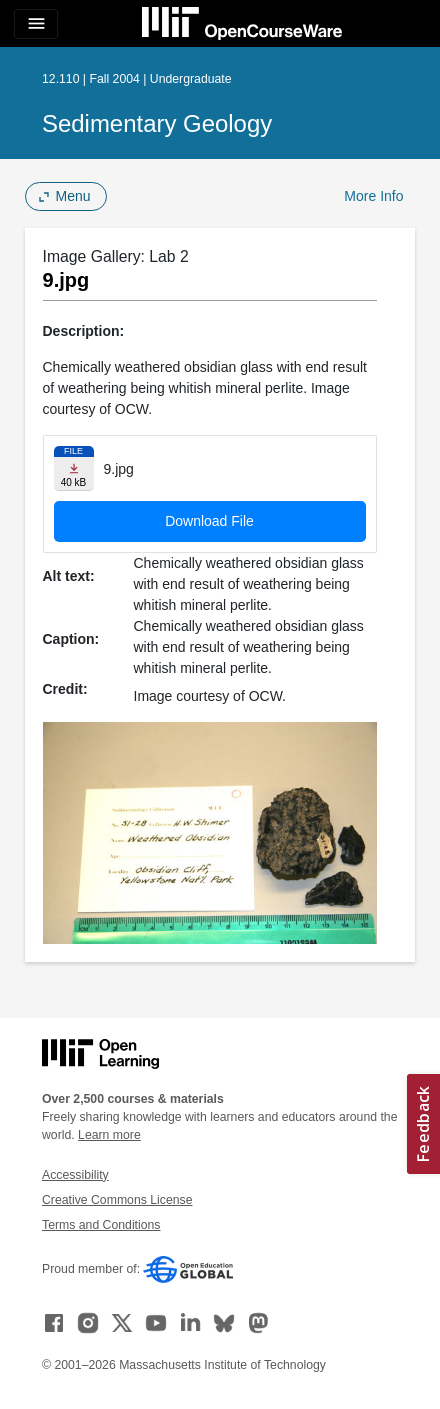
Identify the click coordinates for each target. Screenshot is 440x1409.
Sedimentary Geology (157, 123)
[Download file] (74, 468)
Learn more (109, 1135)
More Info (373, 196)
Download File (209, 521)
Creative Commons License (117, 1200)
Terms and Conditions (101, 1225)
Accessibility (75, 1175)
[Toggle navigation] (36, 24)
